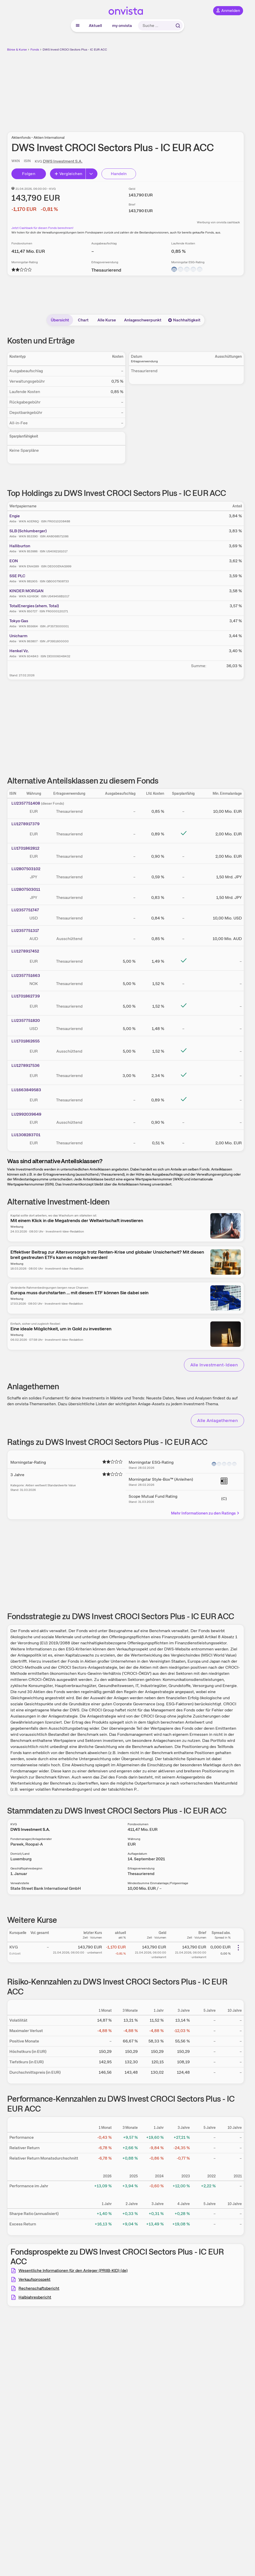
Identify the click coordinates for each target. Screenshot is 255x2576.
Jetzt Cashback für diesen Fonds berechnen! (42, 228)
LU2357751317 (25, 930)
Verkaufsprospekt (34, 2279)
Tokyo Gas (18, 620)
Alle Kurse (106, 320)
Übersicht (60, 320)
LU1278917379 (25, 823)
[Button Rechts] (91, 173)
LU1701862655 (25, 1041)
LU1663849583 (26, 1089)
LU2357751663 (25, 975)
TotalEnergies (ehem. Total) (34, 605)
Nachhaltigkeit (184, 320)
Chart (83, 320)
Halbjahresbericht (35, 2297)
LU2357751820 (25, 1020)
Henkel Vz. (19, 650)
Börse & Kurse (17, 50)
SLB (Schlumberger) (28, 531)
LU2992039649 (26, 1114)
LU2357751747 (25, 910)
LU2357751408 (25, 803)
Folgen (28, 173)
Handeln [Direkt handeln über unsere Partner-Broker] (119, 173)
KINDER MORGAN (26, 591)
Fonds (34, 50)
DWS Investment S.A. (62, 161)
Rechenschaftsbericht (39, 2288)
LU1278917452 (25, 951)
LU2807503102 (25, 868)
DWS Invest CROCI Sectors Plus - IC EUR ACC (75, 50)
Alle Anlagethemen (217, 1420)
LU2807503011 (25, 889)
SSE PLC (17, 576)
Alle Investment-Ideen (214, 1365)
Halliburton (19, 546)
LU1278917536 (25, 1065)
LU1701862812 (25, 848)
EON (13, 561)
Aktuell (95, 25)
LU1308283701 (25, 1134)
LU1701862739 (25, 996)
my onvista (122, 25)
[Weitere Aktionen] (238, 1947)
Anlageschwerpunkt (142, 320)
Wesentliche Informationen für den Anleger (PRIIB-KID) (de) (73, 2270)
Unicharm (18, 635)
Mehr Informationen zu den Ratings (205, 1513)
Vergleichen (68, 173)
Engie (14, 516)
